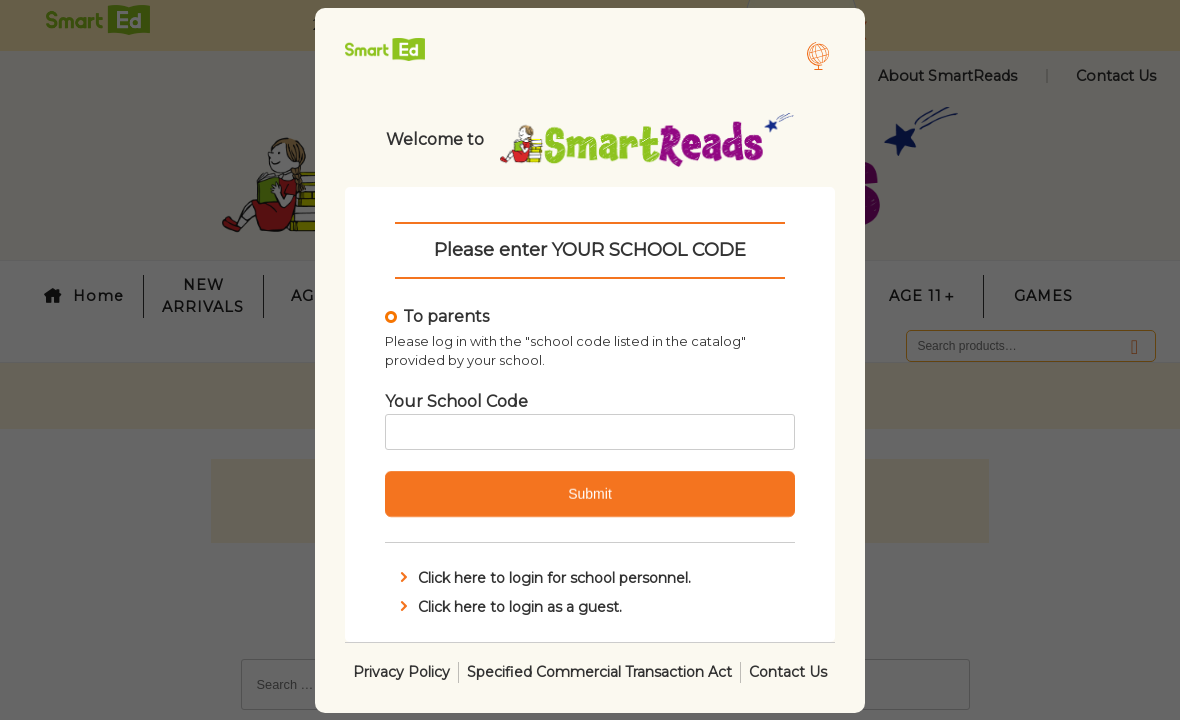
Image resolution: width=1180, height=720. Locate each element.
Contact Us (788, 671)
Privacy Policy (401, 671)
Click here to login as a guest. (509, 606)
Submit (590, 494)
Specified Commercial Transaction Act (599, 671)
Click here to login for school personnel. (543, 578)
